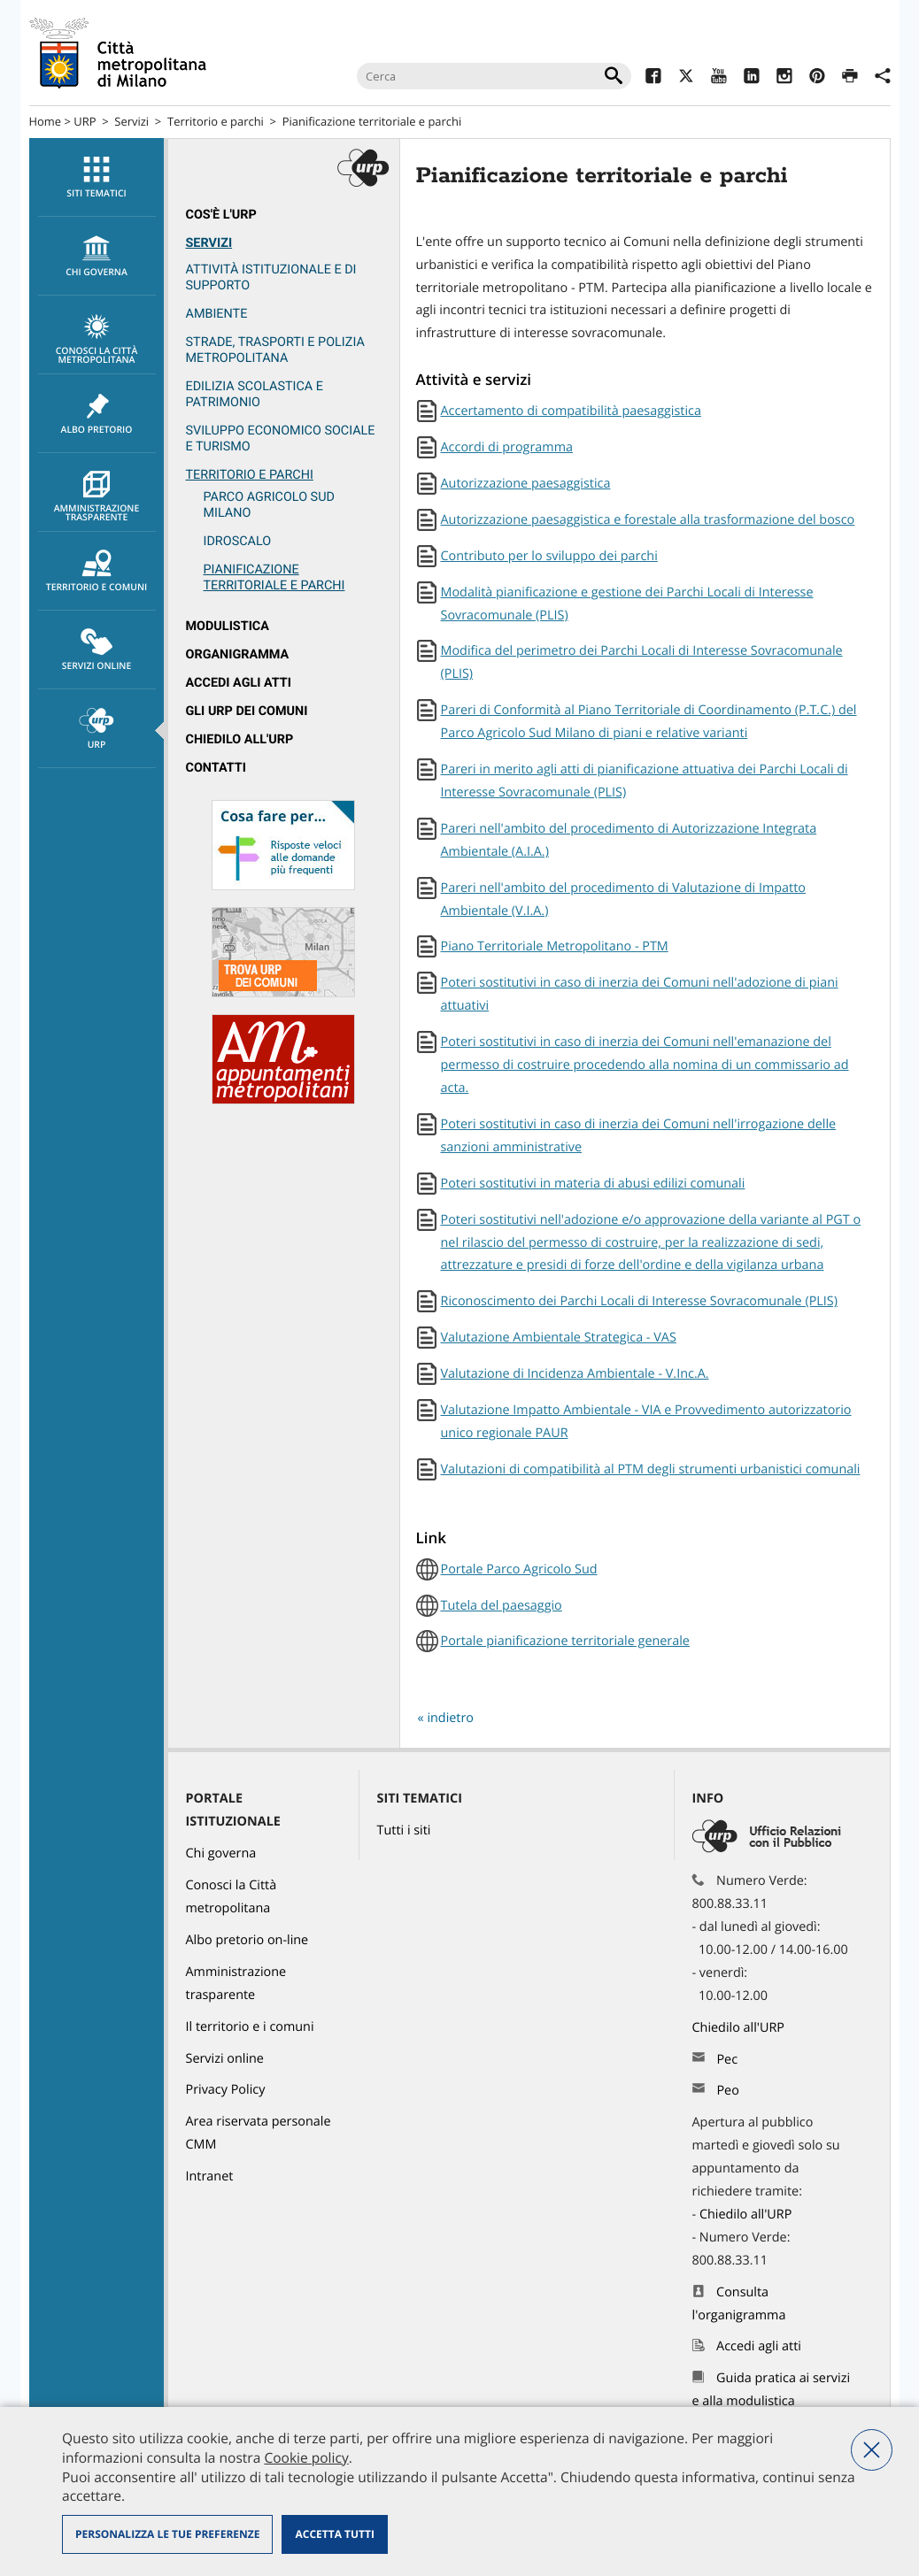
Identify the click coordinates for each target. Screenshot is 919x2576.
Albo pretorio (97, 414)
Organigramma (238, 654)
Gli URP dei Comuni (247, 711)
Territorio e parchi (215, 121)
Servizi (131, 121)
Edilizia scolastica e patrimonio (254, 394)
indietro (450, 1718)
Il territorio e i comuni (250, 2027)
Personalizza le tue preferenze (167, 2533)
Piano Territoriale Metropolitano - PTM (554, 946)
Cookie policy (306, 2457)
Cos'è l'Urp (221, 214)
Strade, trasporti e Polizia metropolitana (275, 349)
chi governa (97, 257)
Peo (727, 2090)
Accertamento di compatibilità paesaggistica (571, 411)
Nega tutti (871, 2450)
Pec (727, 2059)
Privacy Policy (226, 2089)
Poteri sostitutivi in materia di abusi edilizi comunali (593, 1183)
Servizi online (97, 650)
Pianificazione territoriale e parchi (372, 121)
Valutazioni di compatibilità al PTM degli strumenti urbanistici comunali (651, 1469)
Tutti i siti (404, 1830)
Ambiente (217, 313)
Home (45, 121)
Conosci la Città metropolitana (97, 339)
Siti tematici (97, 178)
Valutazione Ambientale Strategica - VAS (558, 1337)
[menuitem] (96, 177)
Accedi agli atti (239, 682)
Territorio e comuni (97, 572)
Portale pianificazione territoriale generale (565, 1641)
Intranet (210, 2176)
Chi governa (221, 1853)
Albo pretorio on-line (247, 1940)
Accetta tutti (334, 2533)
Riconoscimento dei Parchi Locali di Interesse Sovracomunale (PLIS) (639, 1301)
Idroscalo (238, 541)
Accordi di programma (507, 447)
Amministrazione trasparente (97, 497)
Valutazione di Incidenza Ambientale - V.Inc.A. (575, 1373)
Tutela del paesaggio (501, 1605)
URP (84, 121)
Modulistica (227, 626)
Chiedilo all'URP (240, 739)
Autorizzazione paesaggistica (526, 483)
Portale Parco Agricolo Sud (519, 1569)
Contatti (216, 767)
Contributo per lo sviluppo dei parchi (549, 556)
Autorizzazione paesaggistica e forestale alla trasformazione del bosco (648, 519)
